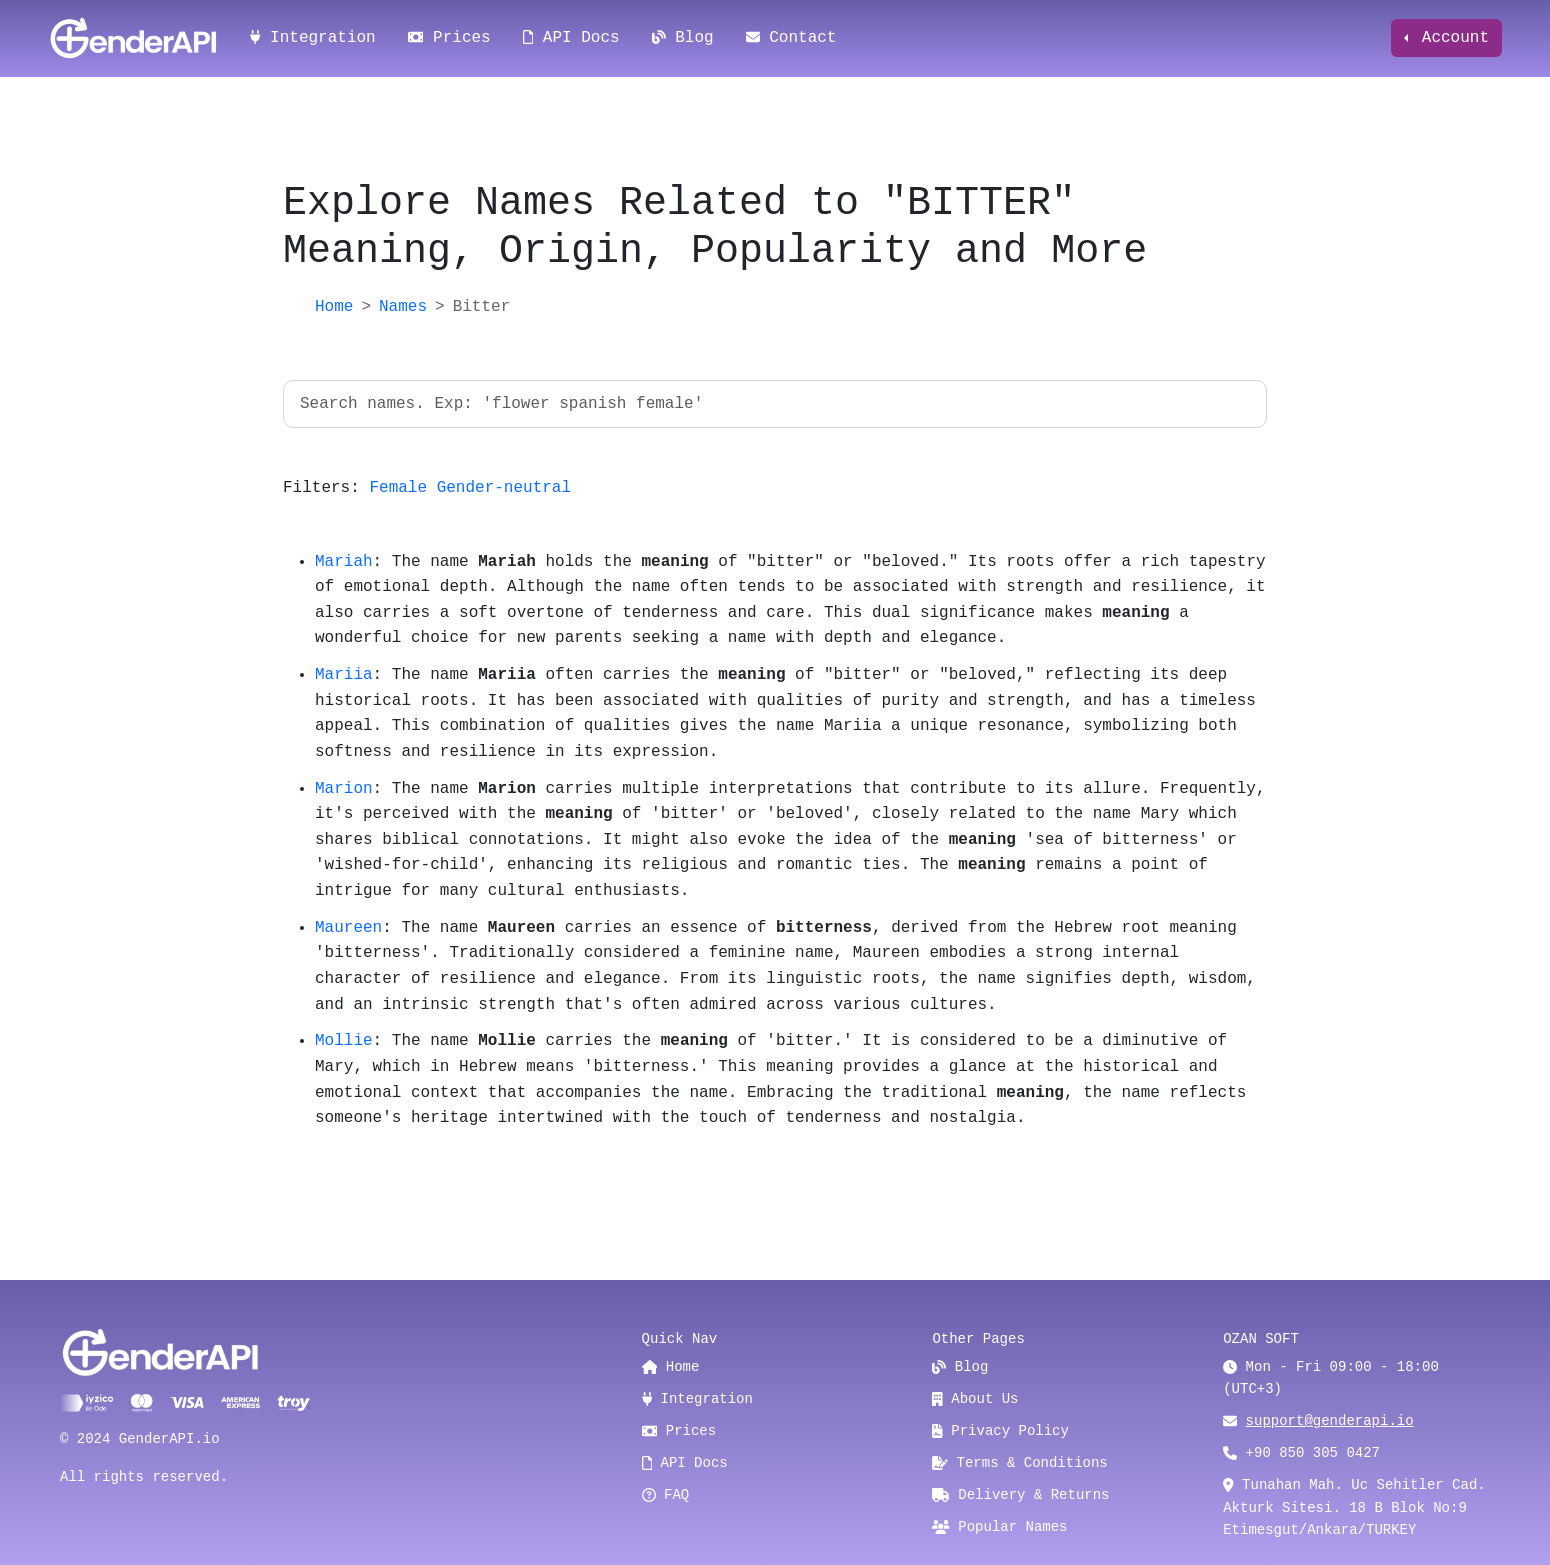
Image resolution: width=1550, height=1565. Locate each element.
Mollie (344, 1041)
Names (403, 307)
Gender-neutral (504, 488)
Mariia (344, 675)
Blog (683, 38)
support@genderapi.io (1330, 1421)
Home (334, 307)
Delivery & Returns (1020, 1495)
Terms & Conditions (1019, 1463)
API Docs (571, 38)
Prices (449, 38)
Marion (344, 789)
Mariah (344, 562)
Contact (791, 38)
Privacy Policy (1000, 1431)
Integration (313, 38)
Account (1450, 38)
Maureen (348, 928)
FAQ (666, 1495)
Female (398, 488)
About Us (975, 1399)
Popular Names (999, 1527)
